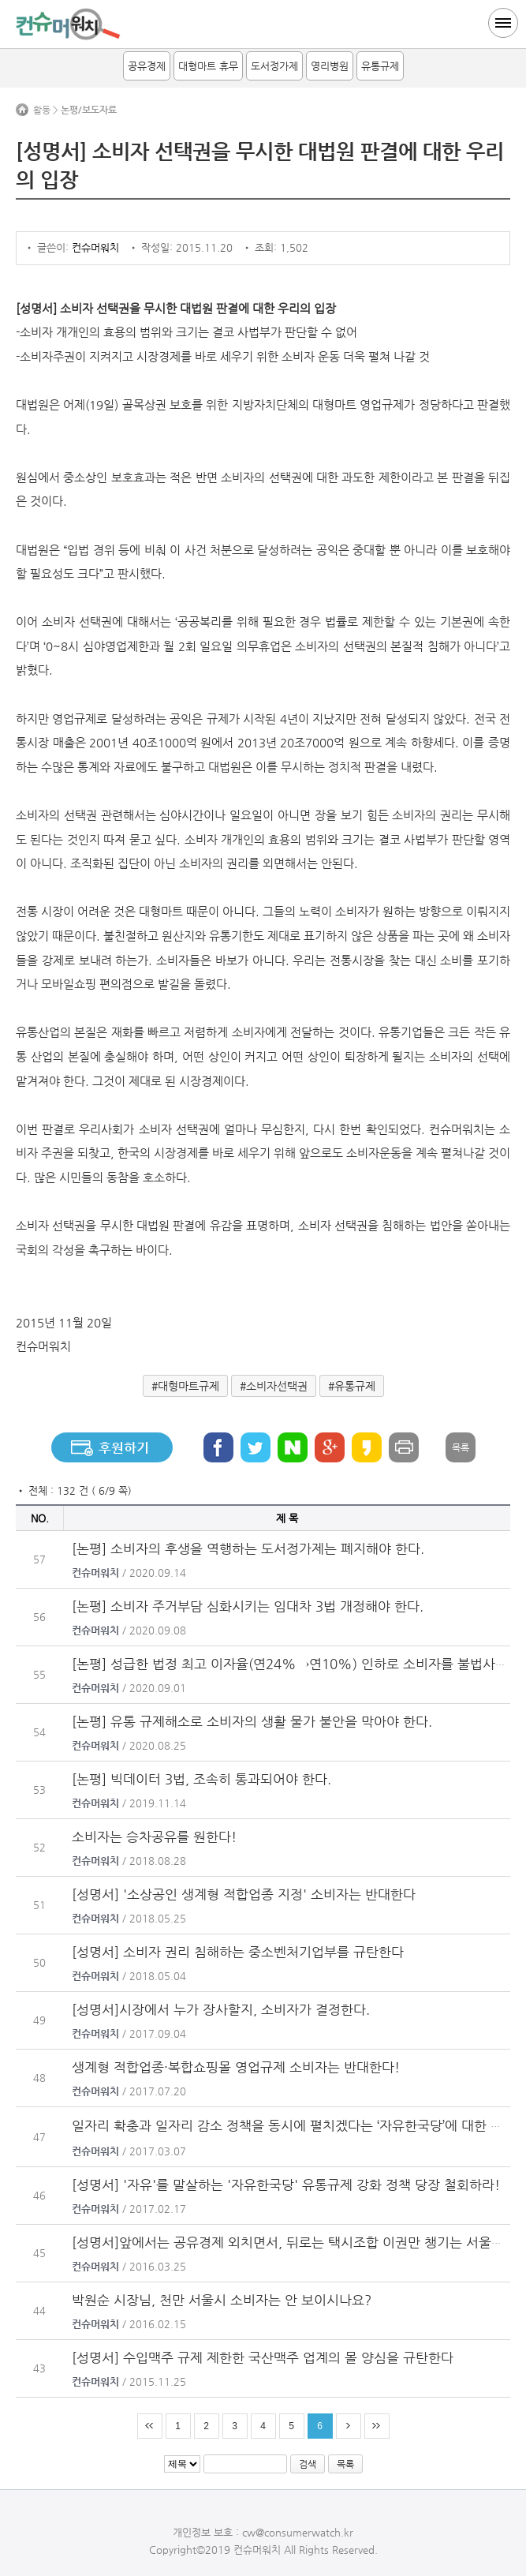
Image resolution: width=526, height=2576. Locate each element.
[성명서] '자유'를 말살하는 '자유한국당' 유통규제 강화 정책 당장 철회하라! (286, 2184)
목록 (460, 1447)
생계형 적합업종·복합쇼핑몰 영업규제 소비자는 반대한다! (236, 2067)
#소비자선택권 (274, 1386)
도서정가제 (274, 66)
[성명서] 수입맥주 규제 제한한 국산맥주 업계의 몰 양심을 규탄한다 (262, 2357)
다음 (348, 2426)
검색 (307, 2463)
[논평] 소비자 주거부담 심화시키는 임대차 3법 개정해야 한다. (247, 1606)
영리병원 (330, 66)
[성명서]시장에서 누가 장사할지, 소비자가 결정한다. (221, 2009)
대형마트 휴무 (208, 66)
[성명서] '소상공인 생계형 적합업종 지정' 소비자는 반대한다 (244, 1894)
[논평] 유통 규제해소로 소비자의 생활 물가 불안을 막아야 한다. (252, 1721)
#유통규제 (351, 1386)
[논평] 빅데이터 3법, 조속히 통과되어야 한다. (201, 1779)
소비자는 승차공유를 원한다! (154, 1836)
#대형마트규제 (185, 1386)
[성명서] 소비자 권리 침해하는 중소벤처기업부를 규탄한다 (238, 1952)
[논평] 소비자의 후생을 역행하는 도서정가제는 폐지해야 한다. (248, 1548)
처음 (149, 2426)
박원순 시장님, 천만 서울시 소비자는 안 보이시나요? (221, 2300)
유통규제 (380, 66)
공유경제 (147, 66)
